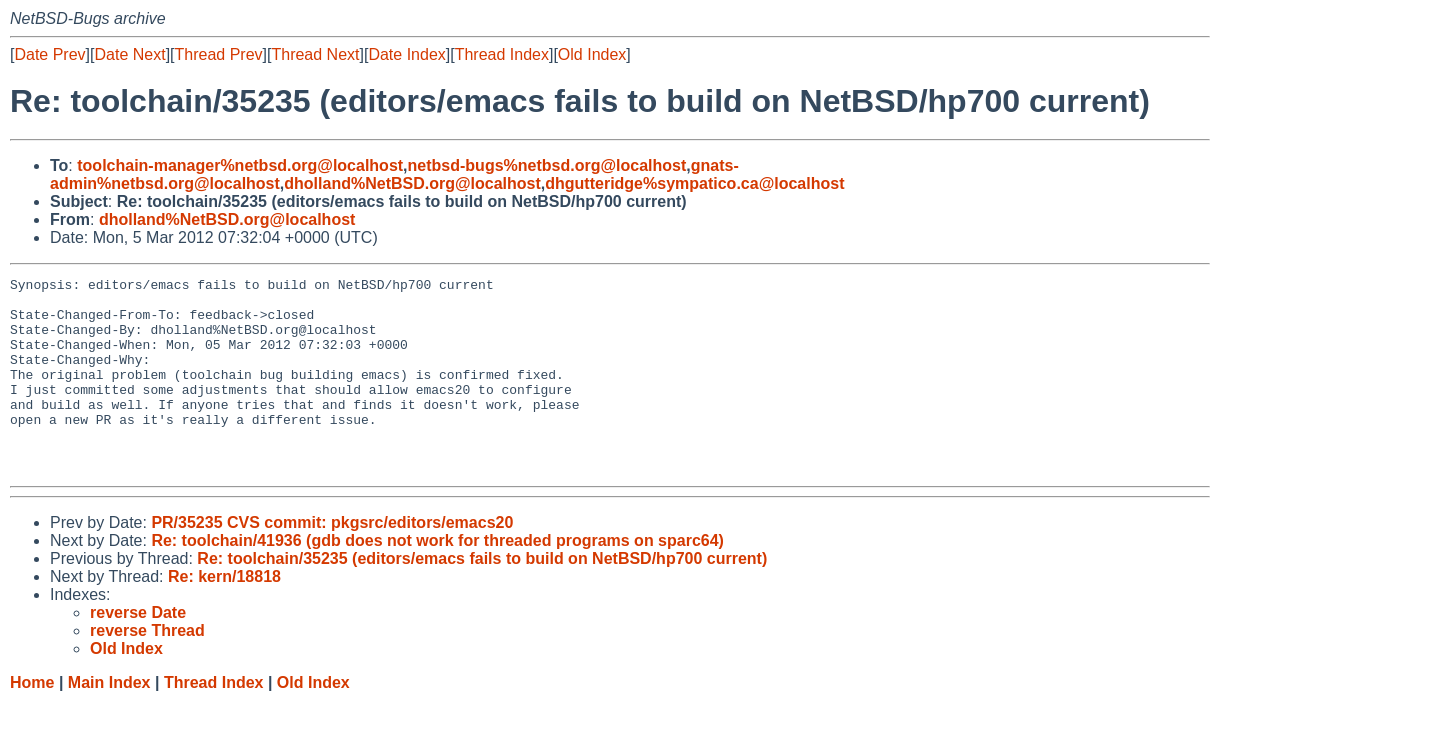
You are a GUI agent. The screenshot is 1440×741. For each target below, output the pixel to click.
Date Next (129, 54)
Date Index (406, 54)
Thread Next (315, 54)
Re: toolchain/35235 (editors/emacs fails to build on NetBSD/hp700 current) (482, 597)
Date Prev (49, 54)
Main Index (109, 721)
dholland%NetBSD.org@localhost (412, 183)
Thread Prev (219, 54)
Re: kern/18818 (224, 615)
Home (32, 721)
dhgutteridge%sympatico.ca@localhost (694, 183)
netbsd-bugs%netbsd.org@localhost (547, 165)
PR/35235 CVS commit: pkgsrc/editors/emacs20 (332, 561)
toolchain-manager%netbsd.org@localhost (240, 165)
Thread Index (502, 54)
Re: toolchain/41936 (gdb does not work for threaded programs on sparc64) (437, 579)
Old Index (592, 54)
